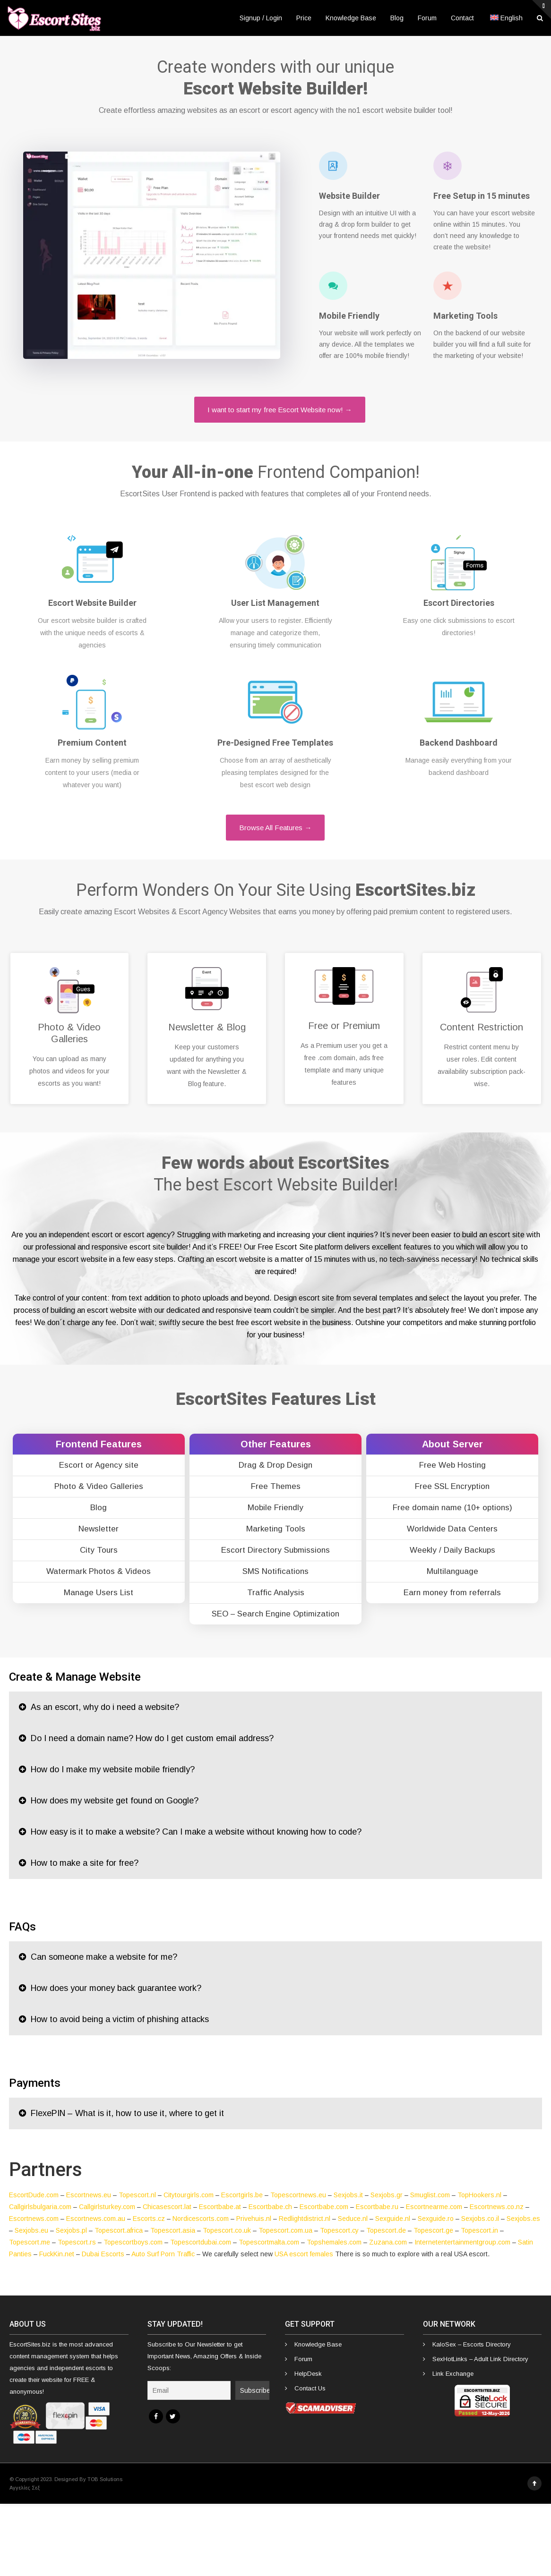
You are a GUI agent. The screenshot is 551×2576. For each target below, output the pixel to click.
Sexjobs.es (523, 2218)
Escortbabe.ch (270, 2206)
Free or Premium (344, 1025)
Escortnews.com (34, 2218)
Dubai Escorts (103, 2254)
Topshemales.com (334, 2242)
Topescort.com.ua (285, 2230)
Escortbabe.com (324, 2206)
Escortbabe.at (220, 2206)
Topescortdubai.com (200, 2242)
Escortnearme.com (434, 2206)
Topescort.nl (137, 2195)
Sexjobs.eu (31, 2230)
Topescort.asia (172, 2230)
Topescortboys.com (133, 2242)
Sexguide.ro (436, 2218)
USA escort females (304, 2254)
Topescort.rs (77, 2242)
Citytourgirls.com (189, 2195)
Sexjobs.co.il (480, 2218)
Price (303, 18)
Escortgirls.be (242, 2195)
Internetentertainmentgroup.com (462, 2242)
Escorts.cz (149, 2218)
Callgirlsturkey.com (107, 2206)
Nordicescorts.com (200, 2218)
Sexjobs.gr (386, 2195)
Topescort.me (29, 2242)
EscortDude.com (34, 2195)
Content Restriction (481, 1027)
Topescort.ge (433, 2230)
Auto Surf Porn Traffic (163, 2254)
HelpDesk (308, 2373)
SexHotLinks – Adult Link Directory (480, 2359)
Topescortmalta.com (269, 2242)
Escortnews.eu (88, 2195)
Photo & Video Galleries (69, 1033)
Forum (427, 18)
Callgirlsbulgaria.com (40, 2206)
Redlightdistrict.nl (304, 2218)
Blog (397, 18)
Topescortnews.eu (298, 2195)
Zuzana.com (388, 2242)
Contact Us (310, 2388)
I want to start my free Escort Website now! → (279, 410)
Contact (462, 18)
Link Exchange (453, 2373)
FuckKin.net (56, 2254)
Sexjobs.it (348, 2195)
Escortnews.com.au (95, 2218)
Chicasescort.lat (167, 2206)
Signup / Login (261, 18)
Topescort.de (386, 2230)
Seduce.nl (353, 2218)
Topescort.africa (119, 2230)
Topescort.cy (339, 2230)
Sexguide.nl (392, 2218)
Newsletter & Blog (207, 1027)
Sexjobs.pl (71, 2230)
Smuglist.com (430, 2195)
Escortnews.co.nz (497, 2206)
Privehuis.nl (253, 2218)
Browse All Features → (275, 828)
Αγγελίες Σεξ (24, 2488)
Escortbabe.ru (377, 2206)
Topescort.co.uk (227, 2230)
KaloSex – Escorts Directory (471, 2344)
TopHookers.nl (479, 2195)
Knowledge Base (351, 18)
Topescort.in (479, 2230)
